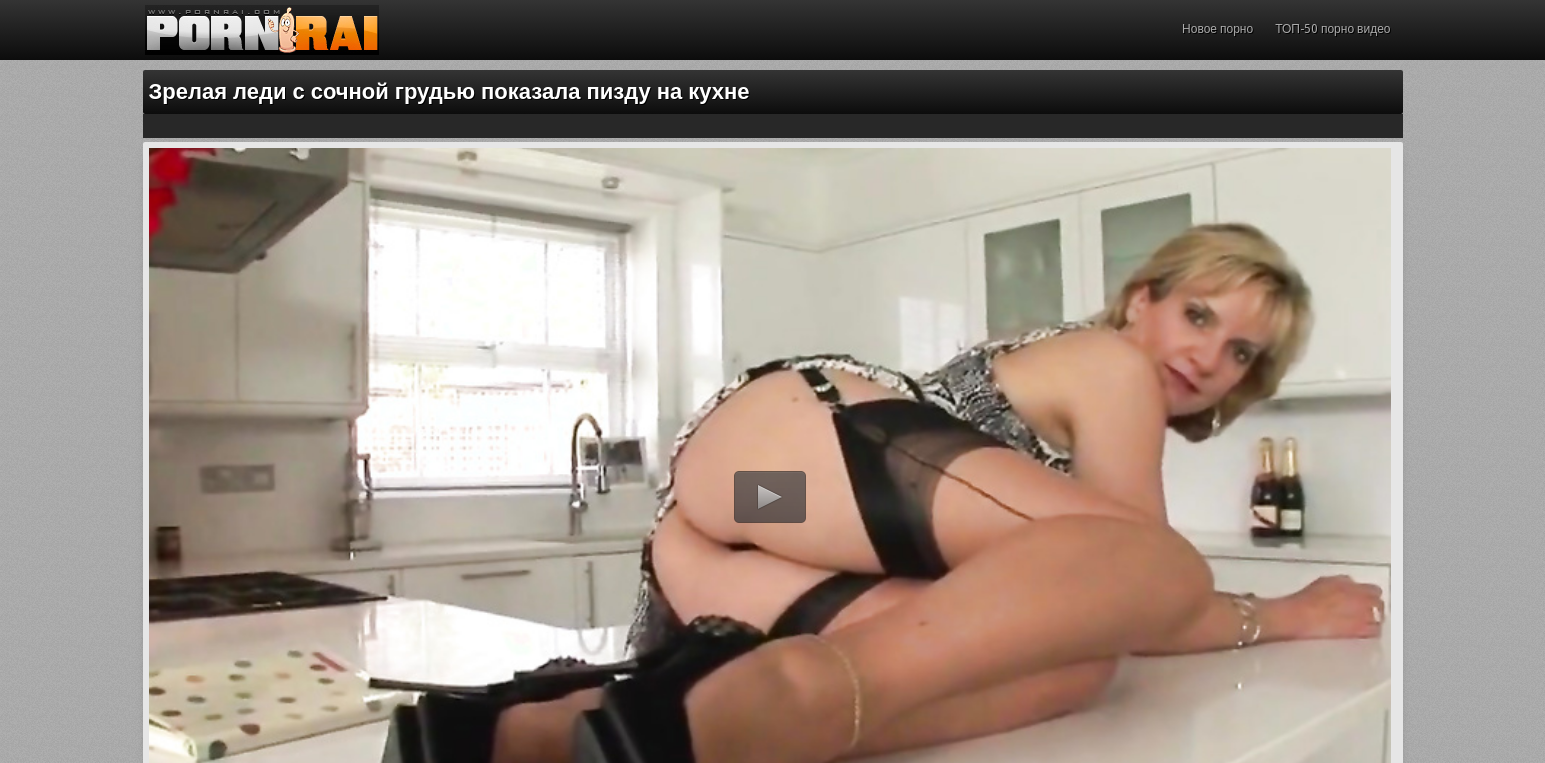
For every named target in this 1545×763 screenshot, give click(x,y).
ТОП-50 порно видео (1332, 29)
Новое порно (1217, 29)
